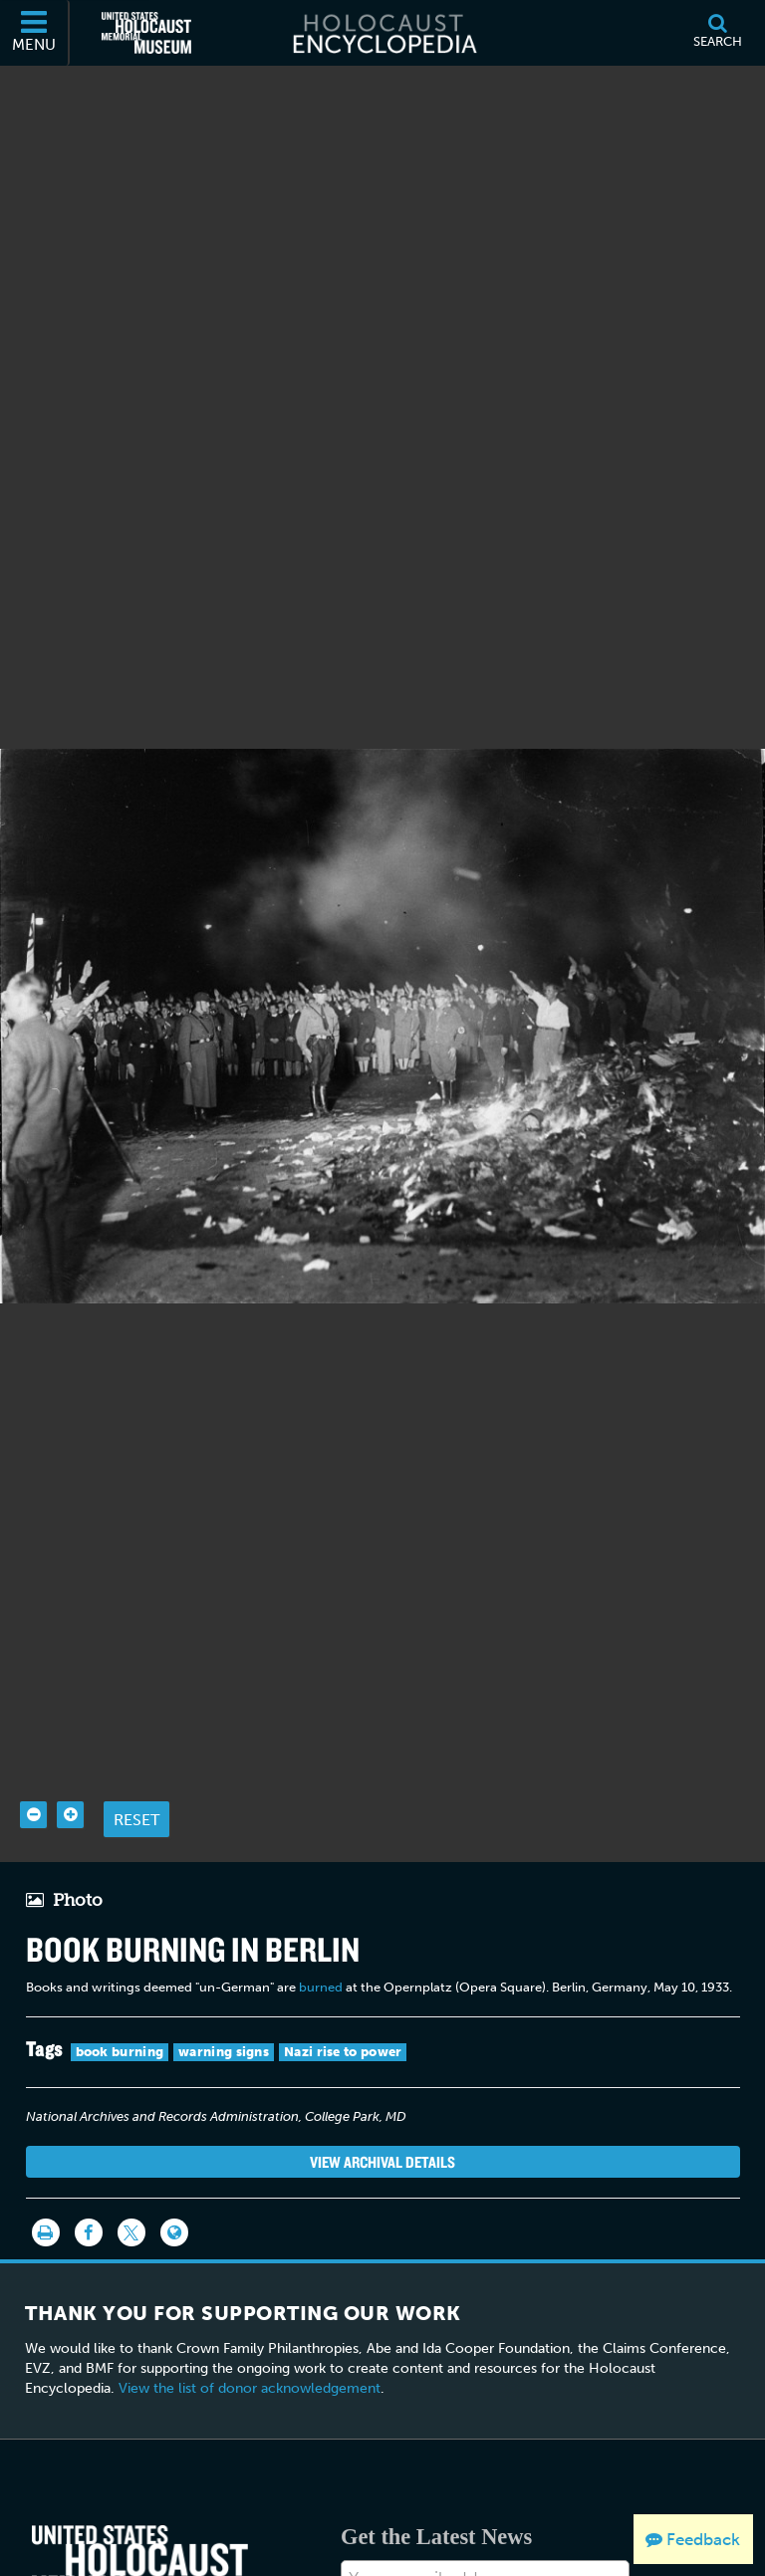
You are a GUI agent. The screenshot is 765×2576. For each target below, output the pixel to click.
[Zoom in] (70, 1884)
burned (321, 2056)
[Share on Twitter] (131, 2302)
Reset (136, 1888)
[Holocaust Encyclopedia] (383, 33)
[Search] (717, 33)
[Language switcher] (174, 2302)
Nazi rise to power (342, 2121)
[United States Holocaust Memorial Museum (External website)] (146, 33)
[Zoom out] (33, 1884)
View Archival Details (382, 2231)
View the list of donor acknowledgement (250, 2458)
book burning (120, 2121)
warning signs (223, 2121)
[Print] (46, 2302)
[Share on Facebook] (89, 2302)
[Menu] (35, 33)
